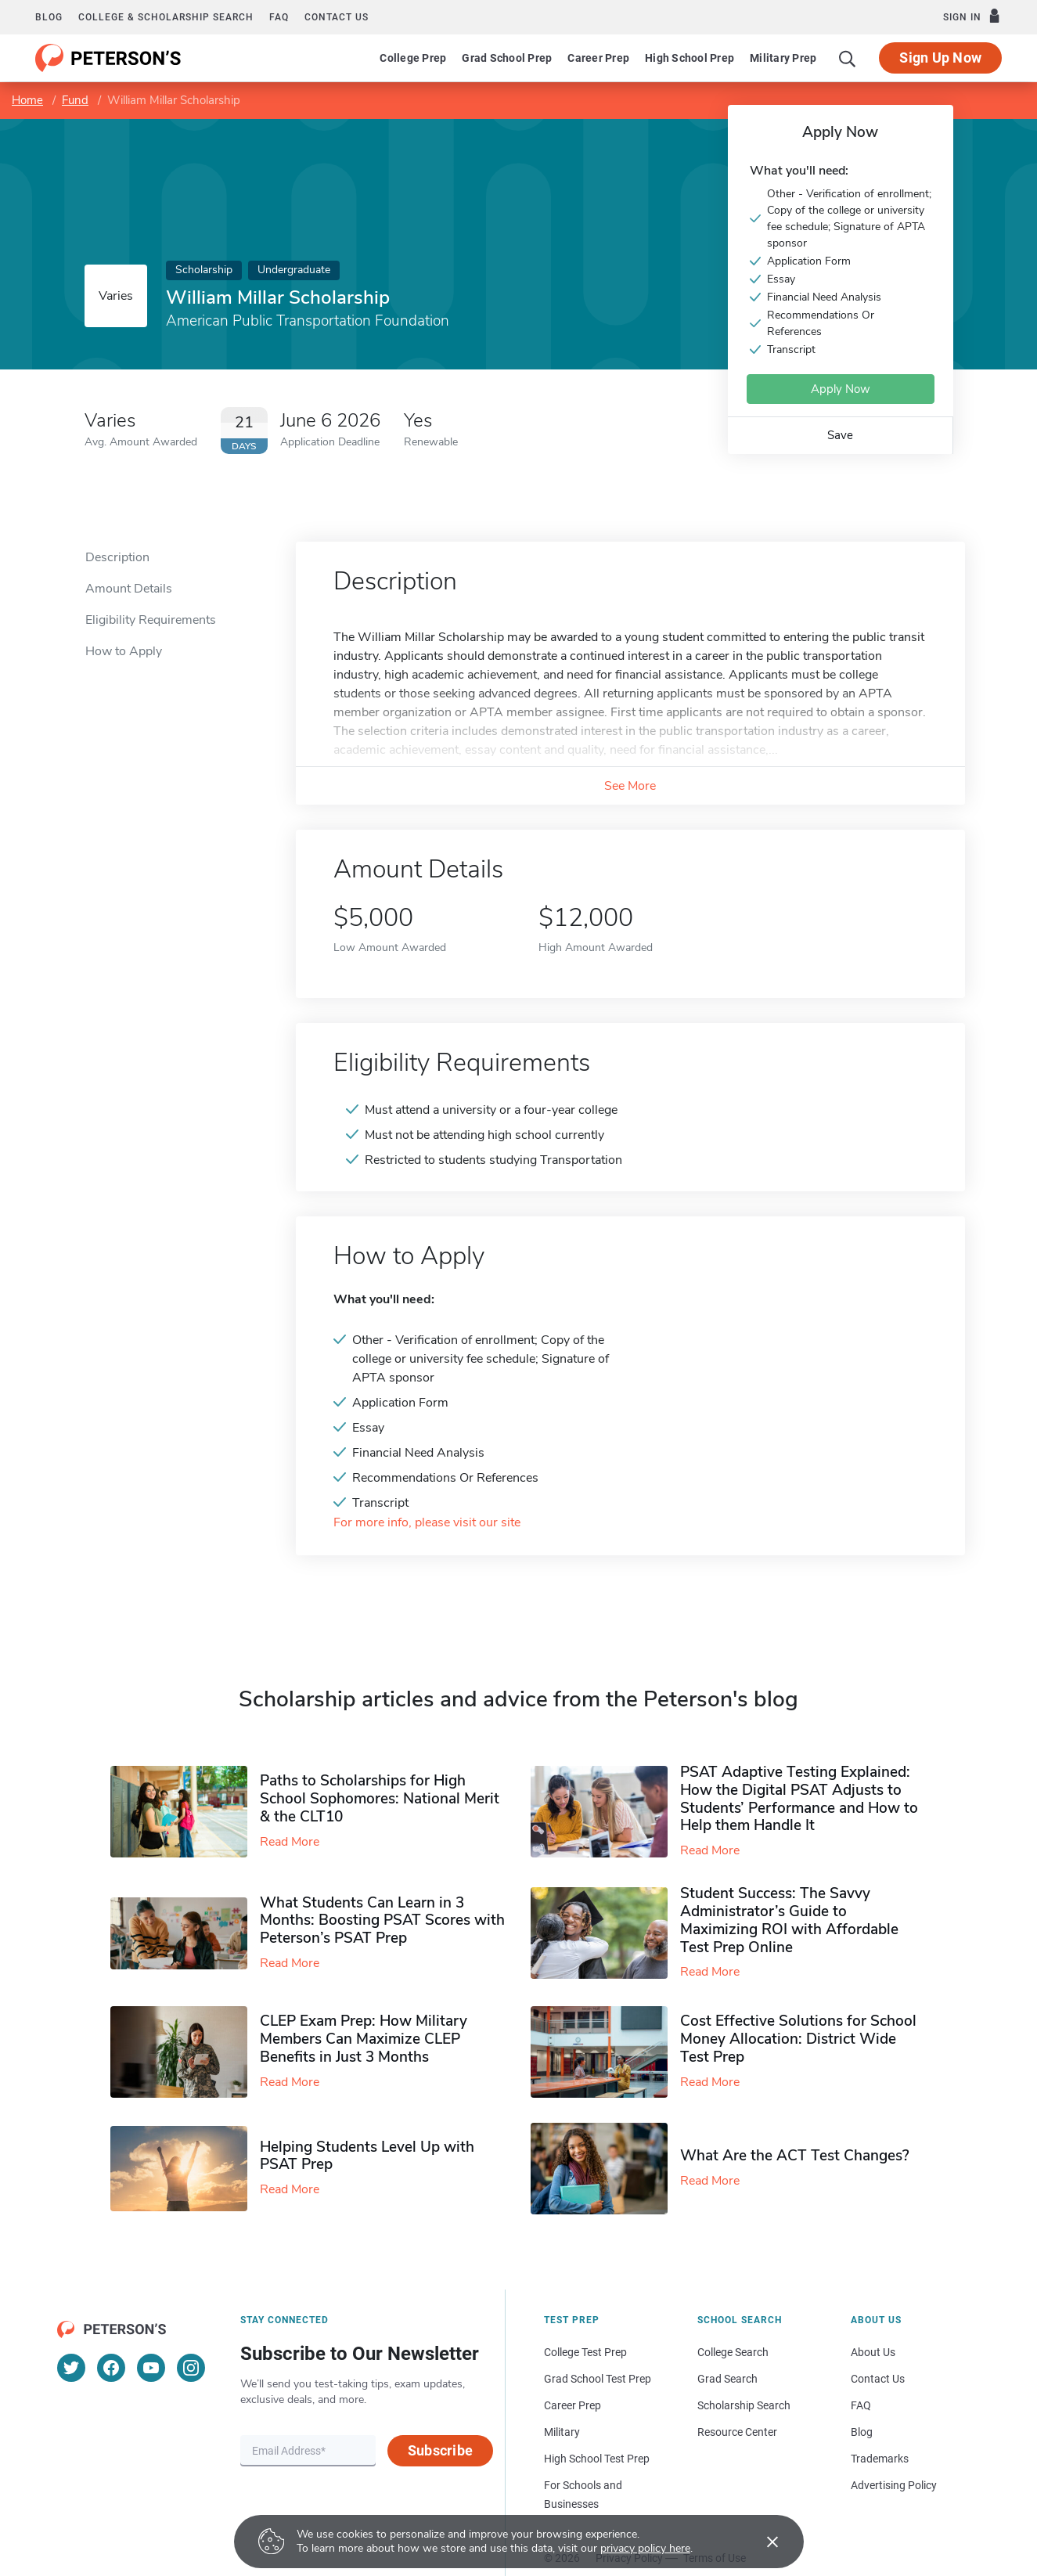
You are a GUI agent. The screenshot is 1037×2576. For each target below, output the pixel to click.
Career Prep (598, 58)
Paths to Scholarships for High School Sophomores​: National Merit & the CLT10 (379, 1799)
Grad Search (727, 2378)
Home (27, 100)
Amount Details (128, 588)
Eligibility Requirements (150, 620)
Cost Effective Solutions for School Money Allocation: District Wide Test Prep (798, 2039)
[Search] (847, 57)
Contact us (336, 17)
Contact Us (878, 2378)
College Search (733, 2352)
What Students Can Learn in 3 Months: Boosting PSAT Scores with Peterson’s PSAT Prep (382, 1921)
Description (117, 557)
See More (630, 785)
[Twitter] (71, 2368)
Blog (49, 17)
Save (840, 435)
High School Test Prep (597, 2458)
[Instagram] (191, 2368)
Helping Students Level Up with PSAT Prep (367, 2156)
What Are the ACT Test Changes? (794, 2155)
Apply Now (840, 389)
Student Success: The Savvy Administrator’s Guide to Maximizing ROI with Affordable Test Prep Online (789, 1920)
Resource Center (737, 2432)
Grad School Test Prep (597, 2378)
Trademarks (880, 2458)
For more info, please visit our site (426, 1522)
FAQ (279, 17)
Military (562, 2432)
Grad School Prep (507, 58)
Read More (289, 1841)
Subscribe (440, 2450)
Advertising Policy (894, 2485)
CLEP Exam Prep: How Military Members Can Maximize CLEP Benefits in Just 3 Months (363, 2039)
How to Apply (123, 651)
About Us (873, 2352)
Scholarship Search (743, 2405)
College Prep (413, 58)
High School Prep (689, 58)
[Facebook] (111, 2368)
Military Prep (783, 58)
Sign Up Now (940, 57)
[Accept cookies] (762, 2541)
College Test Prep (585, 2352)
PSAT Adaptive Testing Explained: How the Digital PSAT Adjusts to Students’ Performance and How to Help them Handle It (799, 1799)
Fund (75, 100)
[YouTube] (151, 2368)
